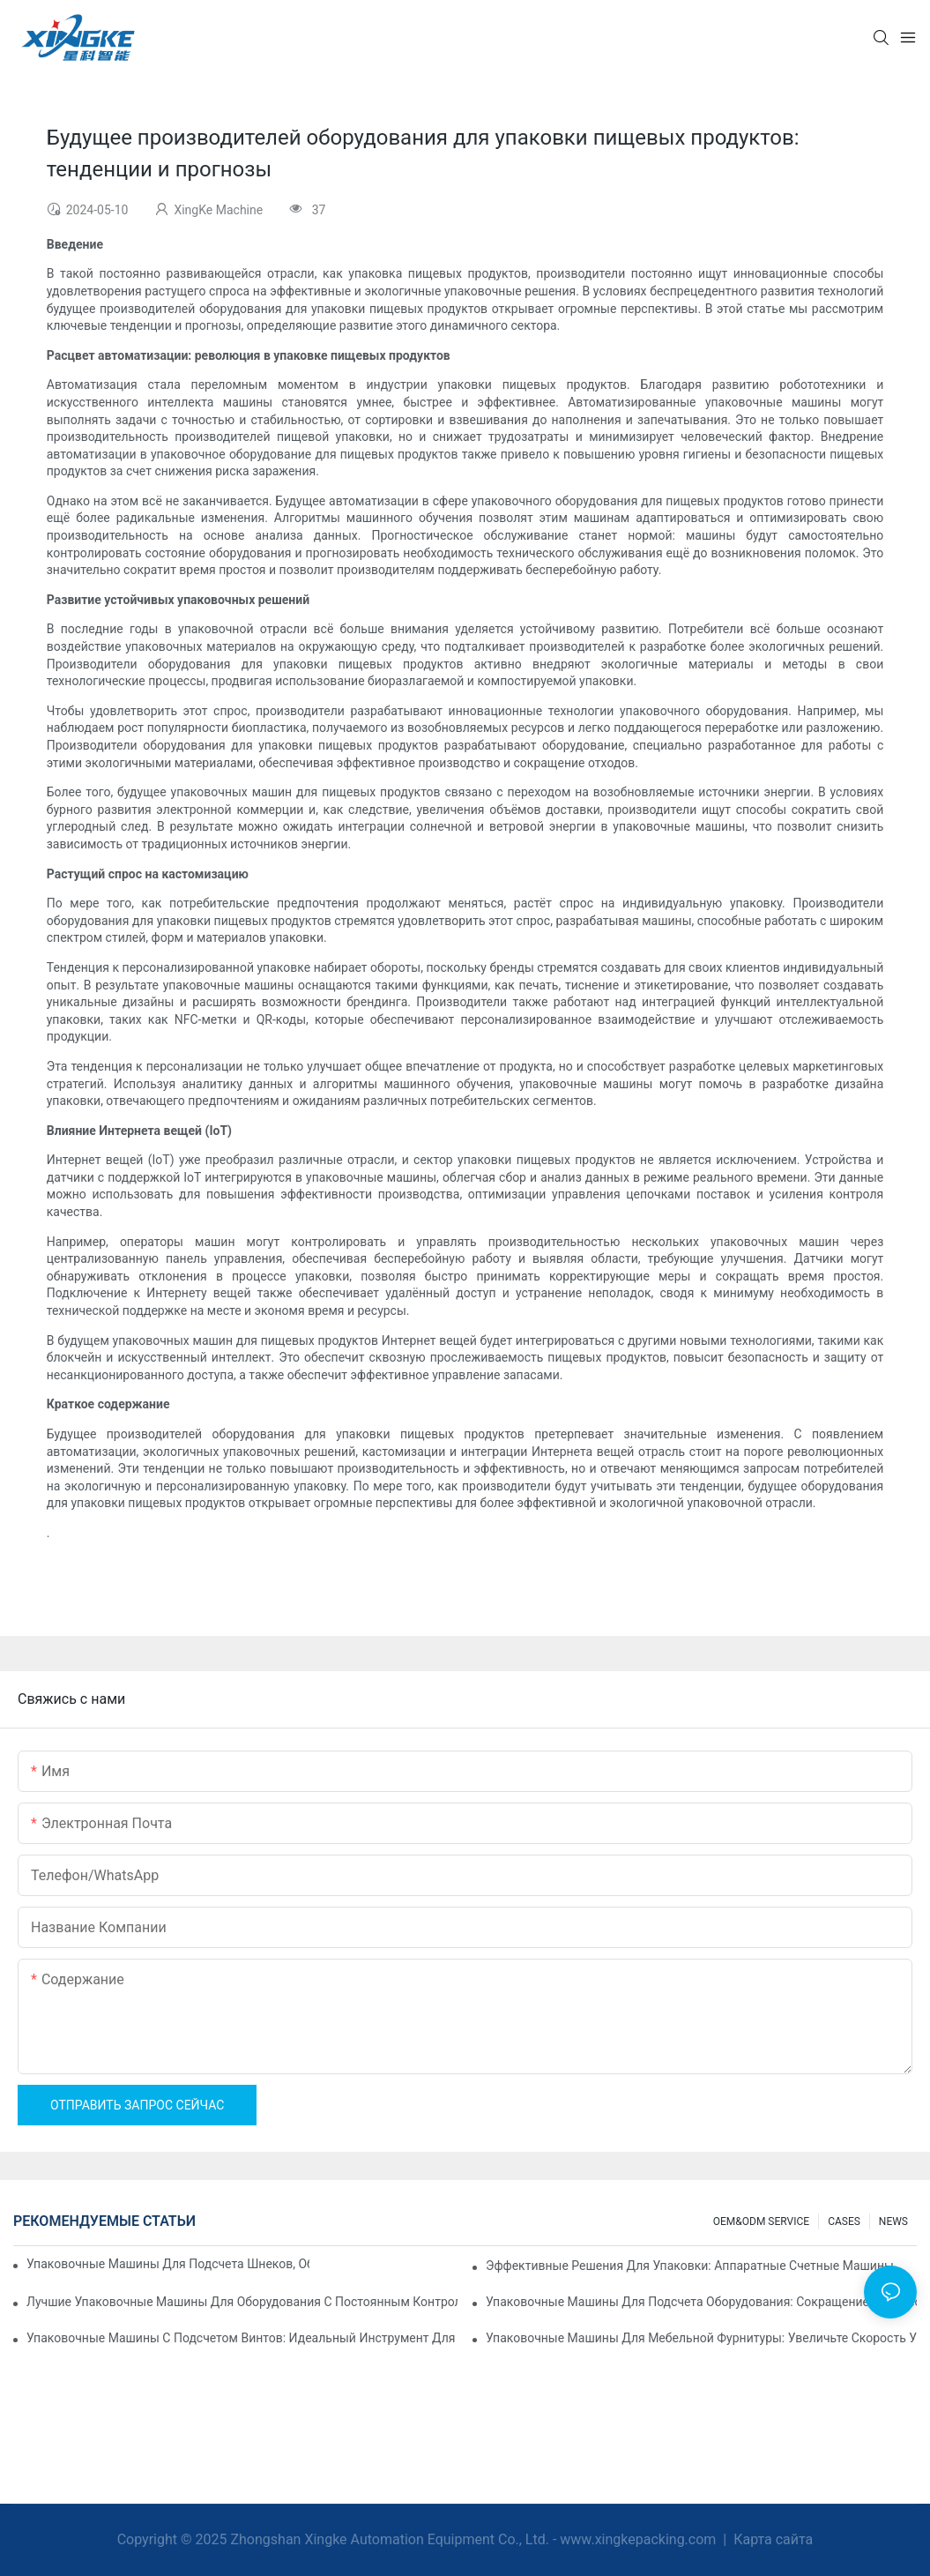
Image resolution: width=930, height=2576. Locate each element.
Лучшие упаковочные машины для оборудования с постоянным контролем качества (242, 2302)
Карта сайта (771, 2539)
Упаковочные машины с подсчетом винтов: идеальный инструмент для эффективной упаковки (242, 2338)
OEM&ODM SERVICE (761, 2221)
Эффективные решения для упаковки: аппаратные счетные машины (690, 2266)
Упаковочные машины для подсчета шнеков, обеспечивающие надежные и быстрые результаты (167, 2264)
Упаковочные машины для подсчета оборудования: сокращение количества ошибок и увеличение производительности (701, 2302)
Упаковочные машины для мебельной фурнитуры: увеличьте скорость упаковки (701, 2338)
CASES (844, 2221)
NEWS (893, 2221)
